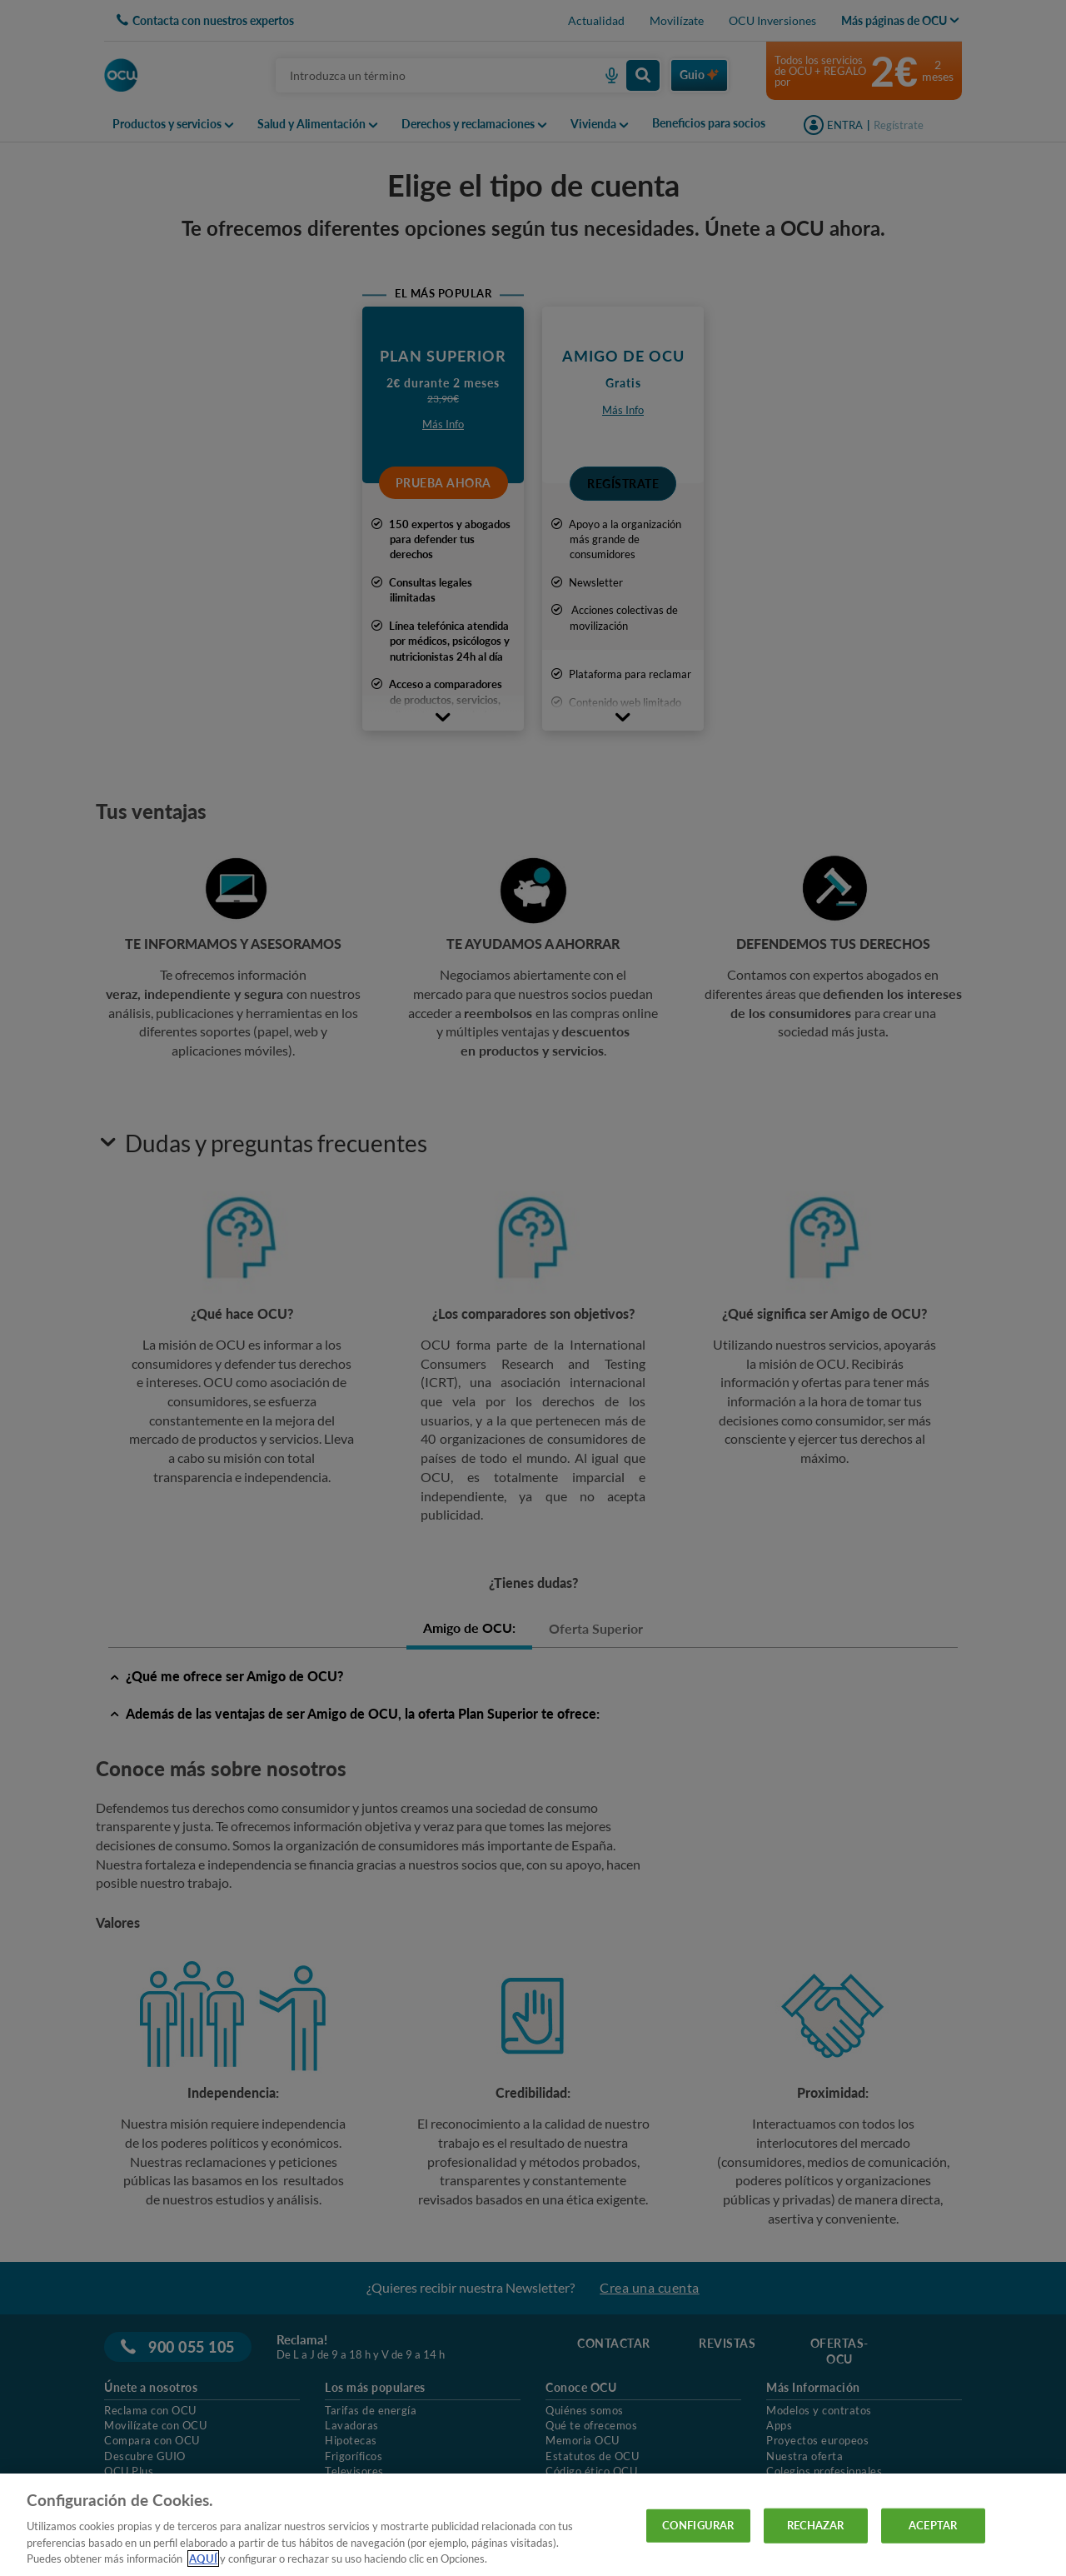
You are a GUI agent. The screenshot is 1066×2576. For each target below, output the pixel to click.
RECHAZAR (815, 2525)
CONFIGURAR (698, 2525)
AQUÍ (203, 2558)
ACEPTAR (933, 2525)
